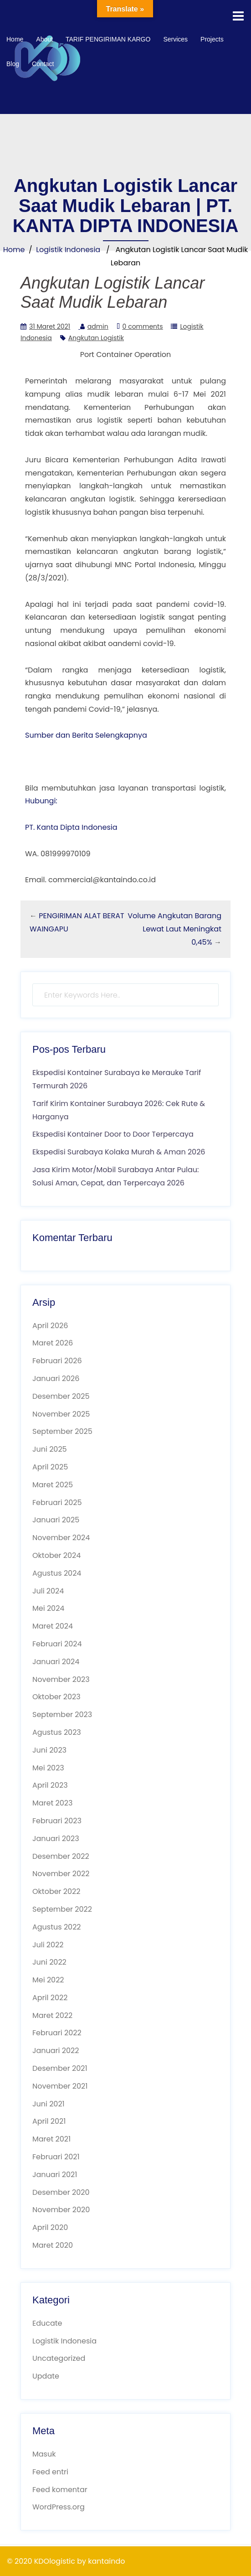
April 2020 (50, 2227)
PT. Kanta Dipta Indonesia (71, 827)
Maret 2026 (52, 1343)
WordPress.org (58, 2507)
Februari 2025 (57, 1502)
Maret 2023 (52, 1803)
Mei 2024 (48, 1608)
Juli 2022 (48, 1945)
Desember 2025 (60, 1396)
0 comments (143, 326)
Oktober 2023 (56, 1696)
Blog (12, 63)
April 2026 (50, 1325)
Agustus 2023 (56, 1732)
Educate (47, 2323)
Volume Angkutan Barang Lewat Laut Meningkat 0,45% (174, 928)
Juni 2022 (49, 1962)
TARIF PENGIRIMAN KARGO (108, 39)
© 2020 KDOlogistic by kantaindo (66, 2561)
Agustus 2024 (56, 1573)
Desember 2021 (59, 2068)
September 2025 (62, 1431)
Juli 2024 (48, 1591)
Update (45, 2376)
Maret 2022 (52, 2015)
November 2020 (61, 2209)
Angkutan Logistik (96, 337)
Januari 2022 (55, 2050)
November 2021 (59, 2086)
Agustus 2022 (56, 1927)
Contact (43, 63)
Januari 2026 (55, 1378)
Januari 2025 (55, 1520)
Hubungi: (41, 801)
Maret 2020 (52, 2245)
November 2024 (61, 1537)
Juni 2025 (49, 1449)
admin (97, 326)
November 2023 (61, 1679)
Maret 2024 (52, 1626)
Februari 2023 (57, 1821)
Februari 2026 (57, 1360)
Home (14, 39)
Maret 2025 (52, 1484)
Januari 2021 (54, 2174)
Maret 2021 (51, 2139)
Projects (212, 39)
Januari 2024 (55, 1661)
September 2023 (62, 1714)
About (44, 39)
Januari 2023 (55, 1838)
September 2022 (62, 1909)
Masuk (44, 2454)
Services (175, 39)
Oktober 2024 (56, 1555)
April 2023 (50, 1785)
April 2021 (49, 2121)
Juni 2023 (49, 1750)
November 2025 (61, 1414)
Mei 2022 (48, 1980)
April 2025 (50, 1467)
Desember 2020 (60, 2192)
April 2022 (49, 1997)
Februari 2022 (57, 2033)
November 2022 (61, 1873)
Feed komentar (59, 2489)
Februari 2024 (57, 1644)
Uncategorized (58, 2358)
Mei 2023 (48, 1768)
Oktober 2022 (56, 1891)
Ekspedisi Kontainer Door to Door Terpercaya (113, 1134)
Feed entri (50, 2472)
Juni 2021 (48, 2104)
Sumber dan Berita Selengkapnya (86, 735)
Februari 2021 (56, 2157)
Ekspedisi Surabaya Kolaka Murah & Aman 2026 (118, 1152)
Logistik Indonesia (68, 249)
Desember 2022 (60, 1856)
